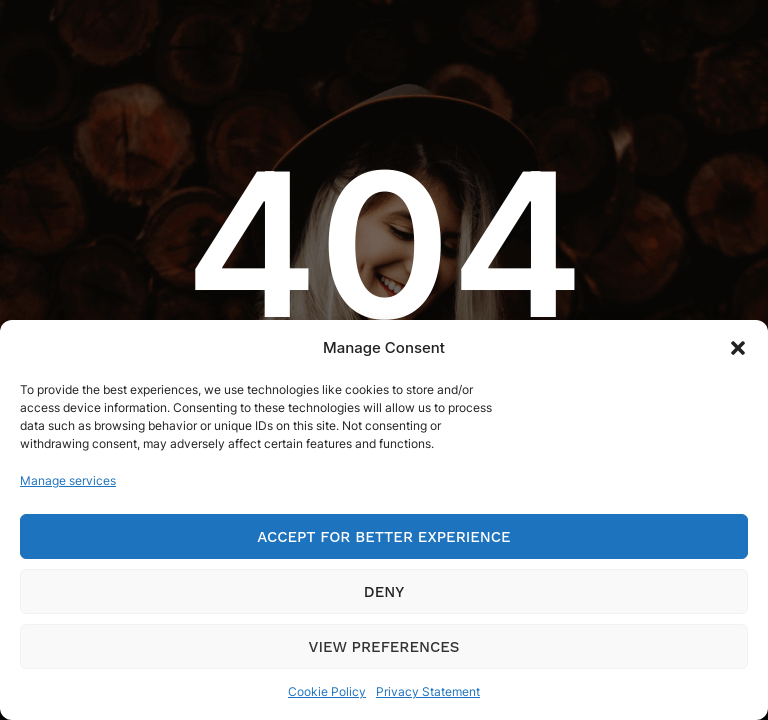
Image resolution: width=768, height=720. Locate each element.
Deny (384, 592)
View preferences (384, 647)
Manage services (68, 480)
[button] (738, 348)
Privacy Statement (428, 691)
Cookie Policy (327, 691)
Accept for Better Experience (383, 537)
